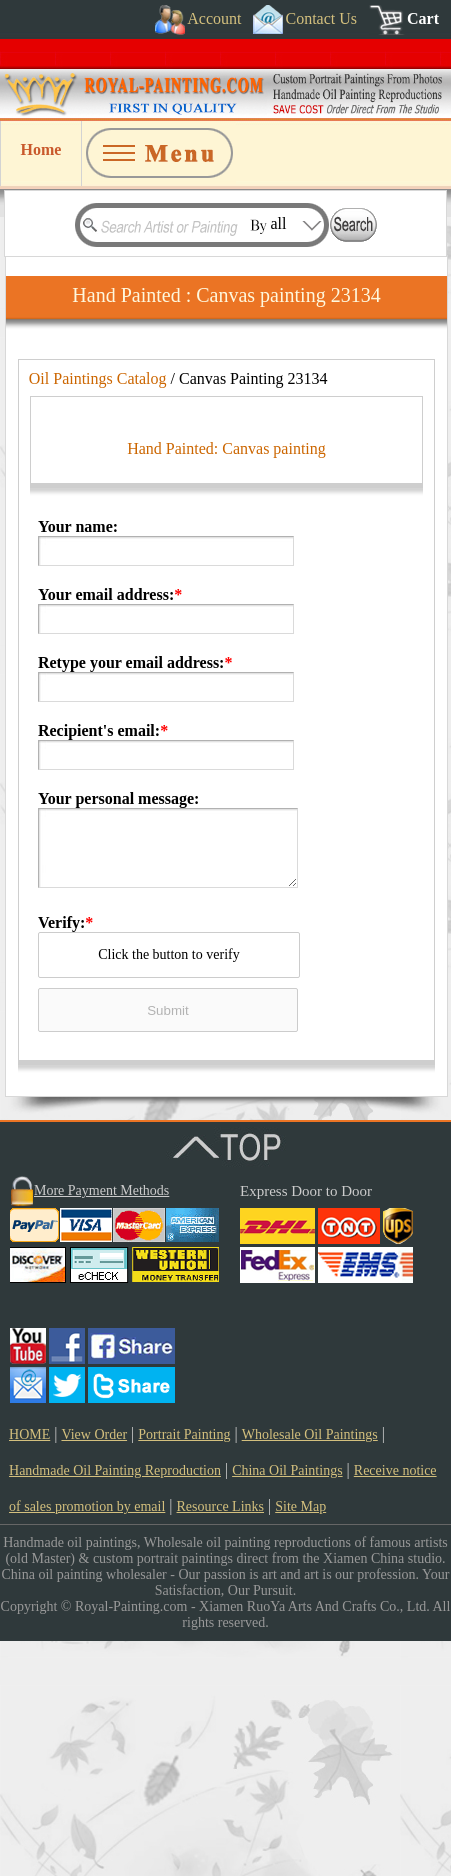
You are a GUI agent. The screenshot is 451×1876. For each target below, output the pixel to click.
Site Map (300, 1741)
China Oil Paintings (287, 1705)
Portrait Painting (184, 1669)
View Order (94, 1669)
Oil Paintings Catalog (98, 378)
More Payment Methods (101, 1425)
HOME (29, 1669)
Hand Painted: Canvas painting (226, 683)
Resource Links (220, 1741)
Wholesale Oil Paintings (310, 1669)
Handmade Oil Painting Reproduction (115, 1705)
